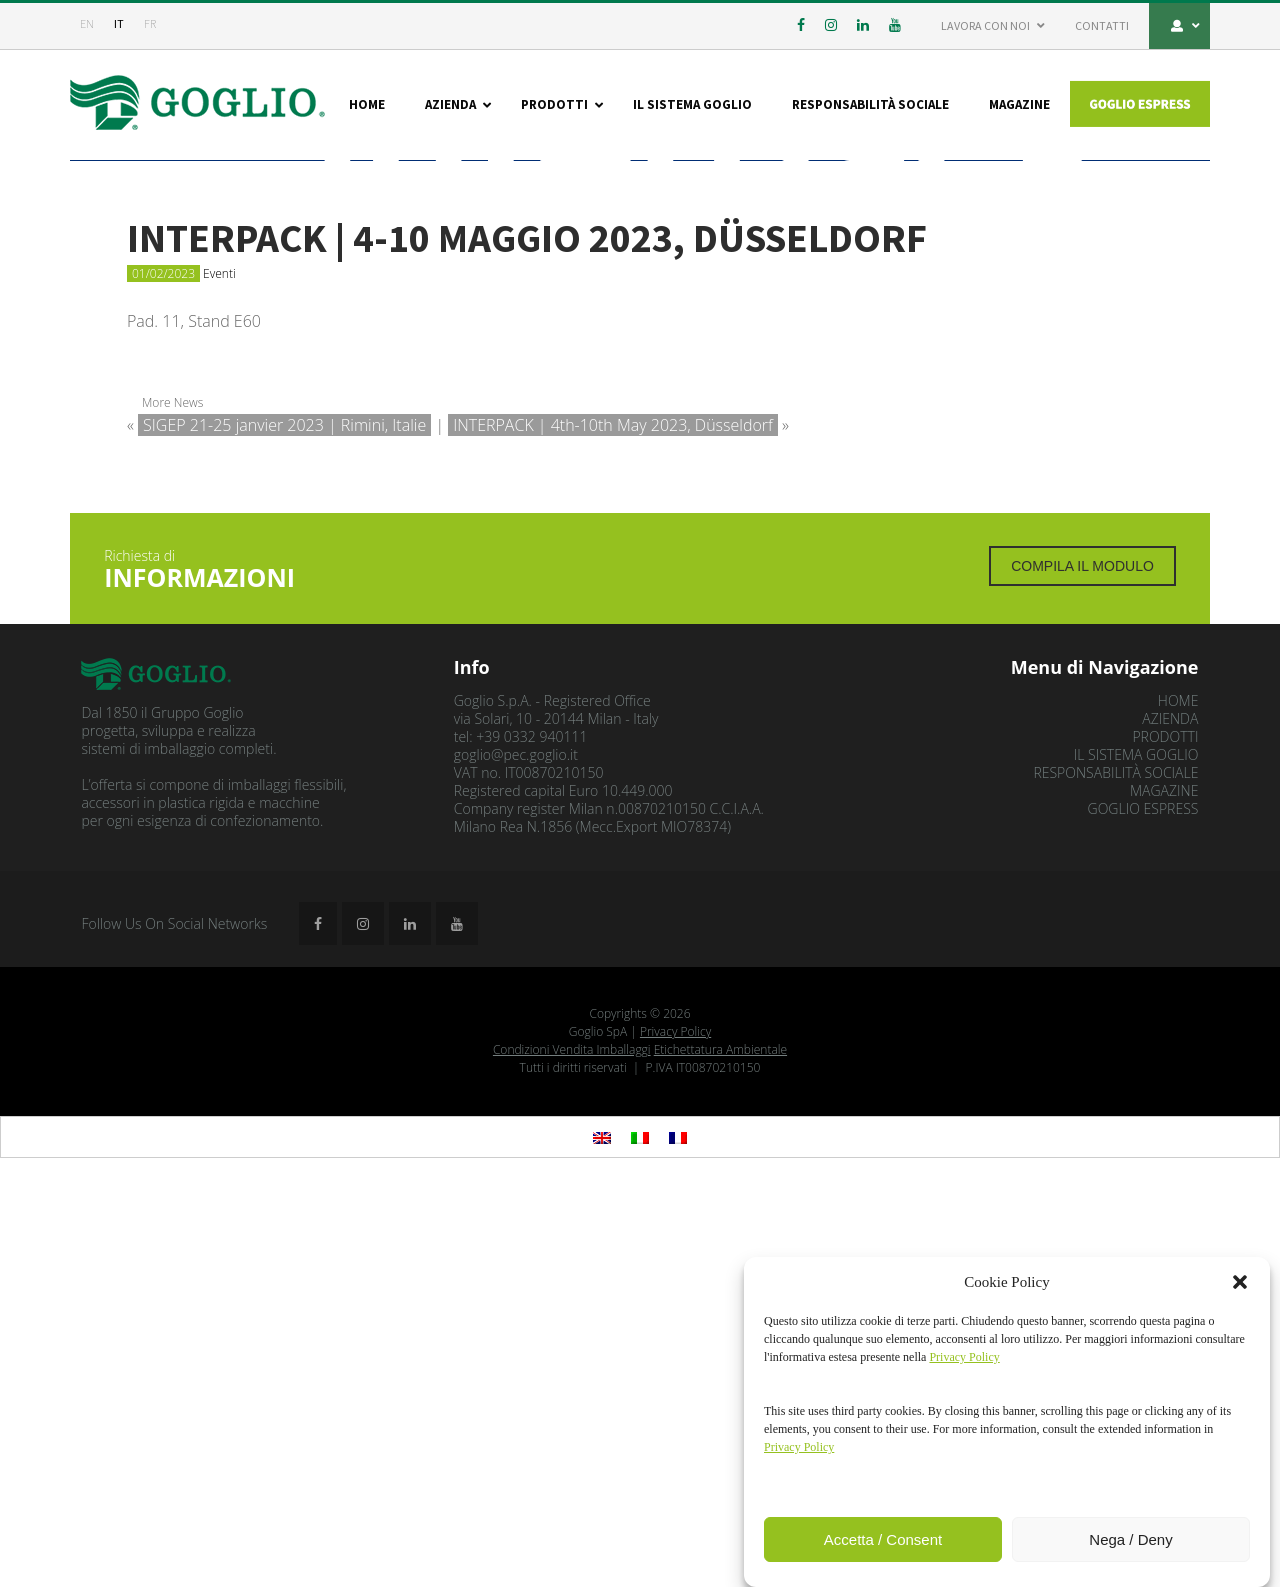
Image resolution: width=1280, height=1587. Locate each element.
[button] (1240, 1282)
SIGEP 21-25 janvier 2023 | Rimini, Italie (284, 824)
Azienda (1170, 1118)
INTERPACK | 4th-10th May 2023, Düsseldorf (613, 824)
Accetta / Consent (883, 1539)
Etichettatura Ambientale (720, 1449)
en (87, 23)
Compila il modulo (1082, 966)
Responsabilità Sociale (1115, 1172)
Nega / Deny (1130, 1539)
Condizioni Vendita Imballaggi (572, 1449)
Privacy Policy (675, 1431)
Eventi (219, 672)
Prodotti (1165, 1136)
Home (1178, 1100)
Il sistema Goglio (1136, 1154)
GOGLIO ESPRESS (1143, 1208)
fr (150, 23)
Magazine (1164, 1190)
